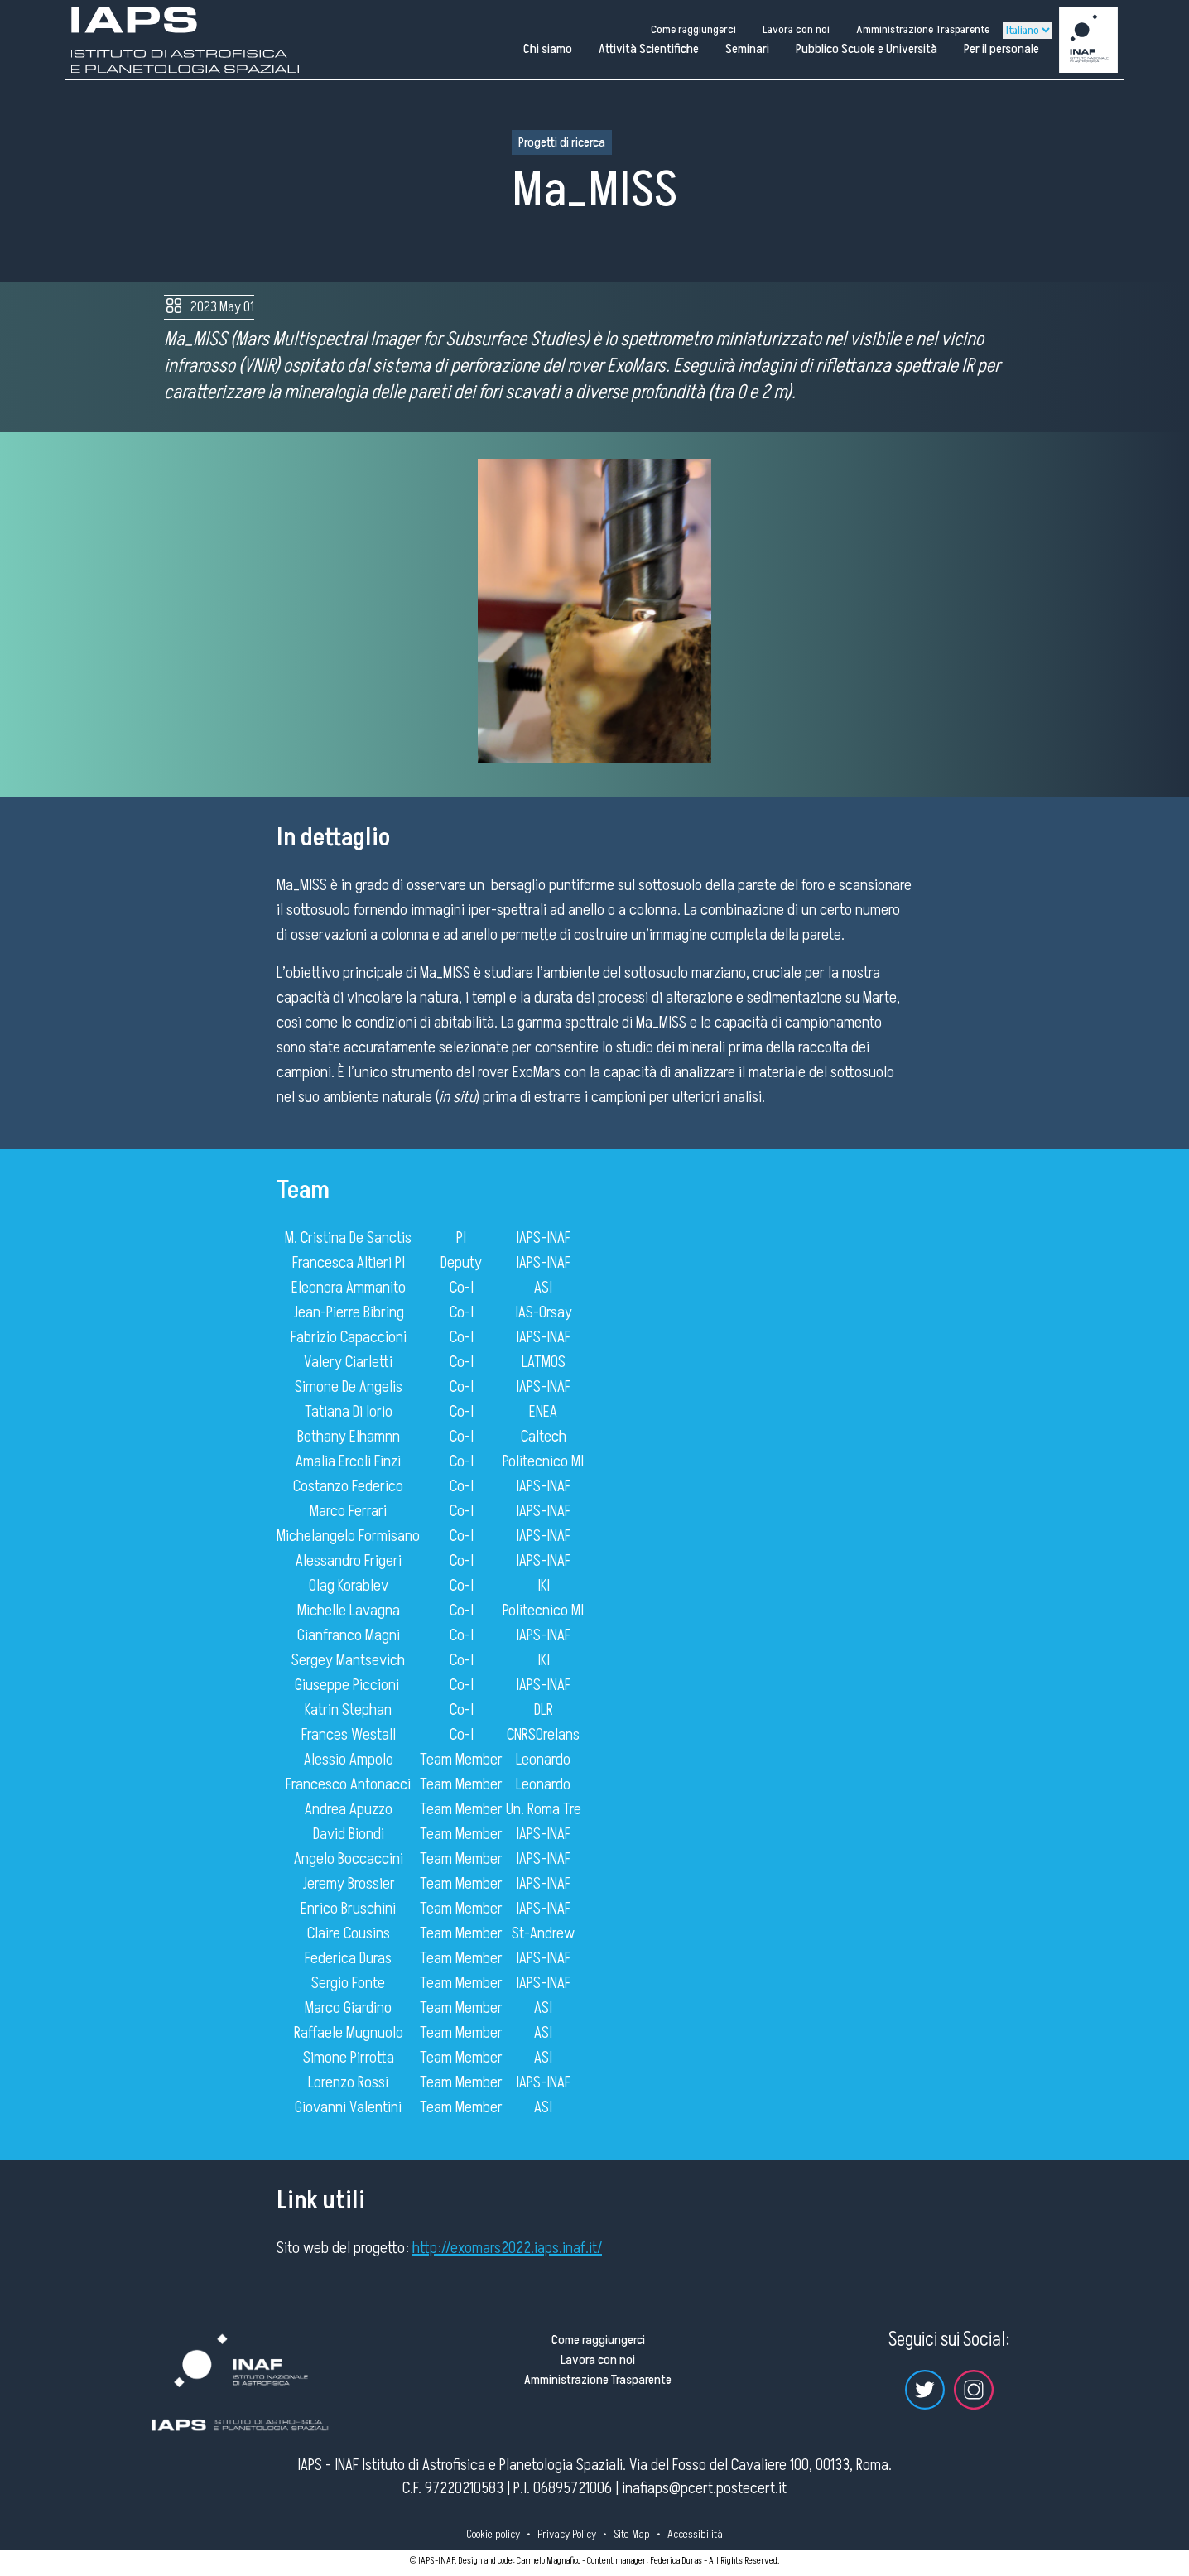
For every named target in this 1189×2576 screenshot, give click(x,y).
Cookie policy (493, 2534)
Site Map (632, 2534)
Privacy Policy (566, 2534)
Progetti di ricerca (561, 142)
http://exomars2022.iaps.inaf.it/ (507, 2248)
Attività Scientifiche (649, 49)
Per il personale (1001, 49)
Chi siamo (547, 49)
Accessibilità (695, 2534)
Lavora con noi (796, 29)
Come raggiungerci (693, 29)
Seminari (747, 49)
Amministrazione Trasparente (922, 29)
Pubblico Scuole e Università (866, 49)
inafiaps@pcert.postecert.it (704, 2488)
